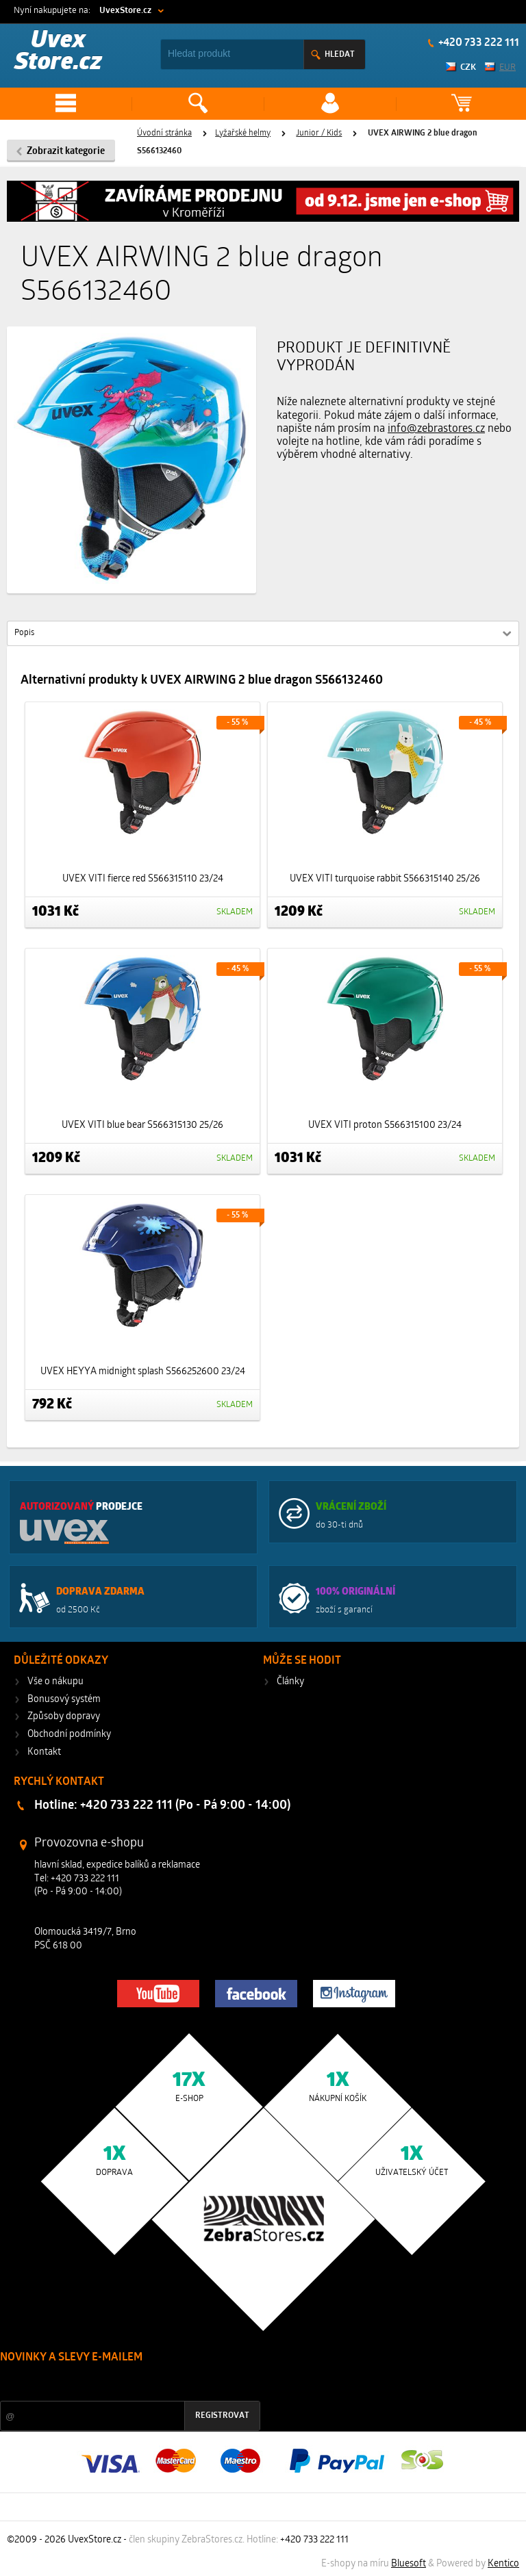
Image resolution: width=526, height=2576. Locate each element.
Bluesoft (408, 2564)
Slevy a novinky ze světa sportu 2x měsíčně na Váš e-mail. (117, 2383)
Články (290, 1682)
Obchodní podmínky (69, 1734)
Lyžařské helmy (243, 133)
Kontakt (44, 1752)
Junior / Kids (319, 133)
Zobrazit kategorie (66, 151)
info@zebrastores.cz (436, 429)
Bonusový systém (64, 1700)
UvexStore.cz (125, 10)
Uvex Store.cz (58, 52)
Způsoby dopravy (63, 1717)
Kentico (503, 2564)
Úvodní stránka (164, 133)
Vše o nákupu (55, 1682)
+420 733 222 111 (477, 43)
